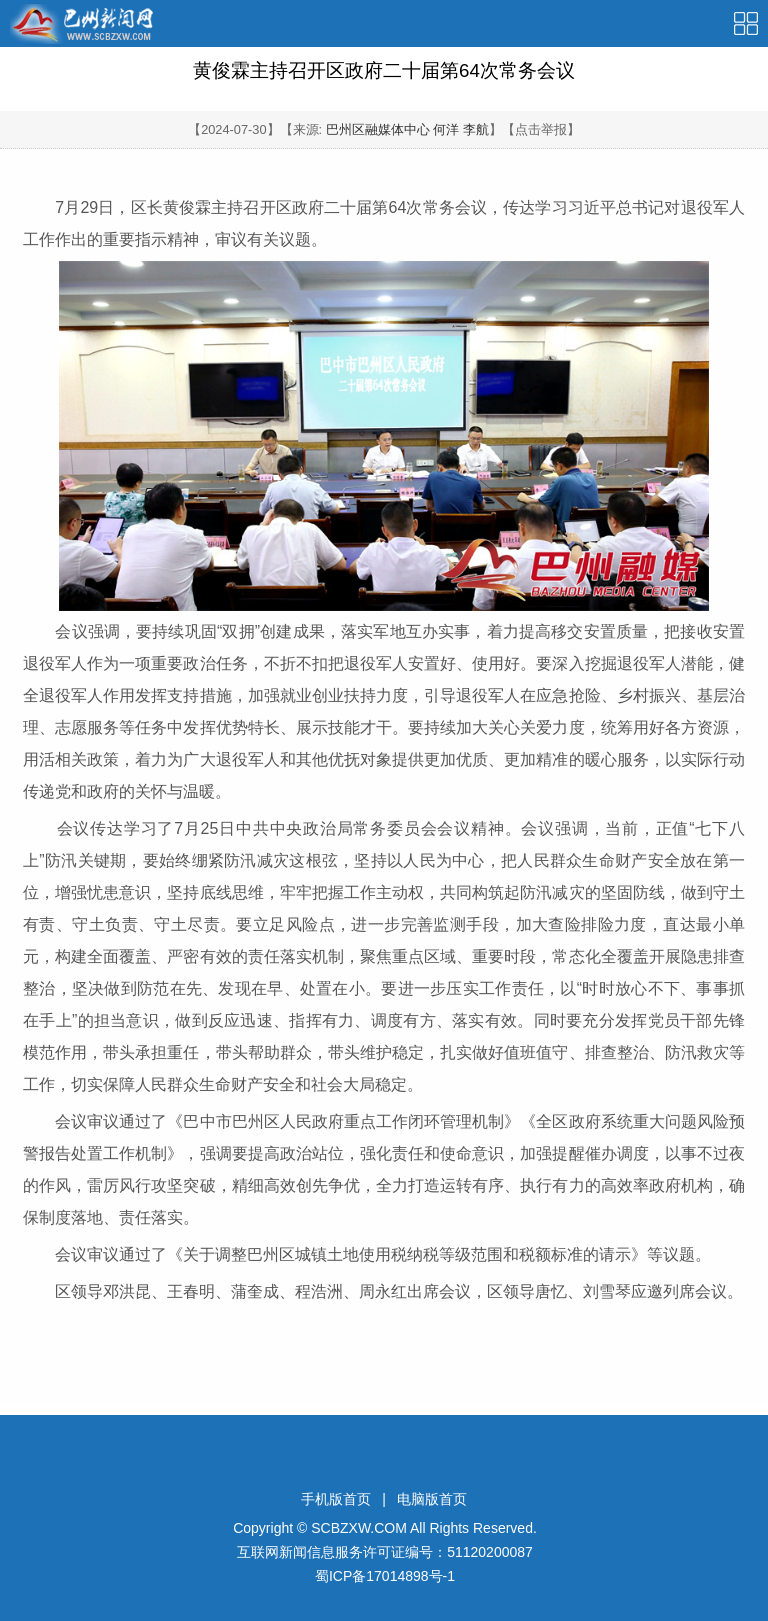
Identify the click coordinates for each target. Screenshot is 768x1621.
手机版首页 (336, 1499)
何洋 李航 (461, 129)
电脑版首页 (432, 1499)
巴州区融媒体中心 (378, 129)
